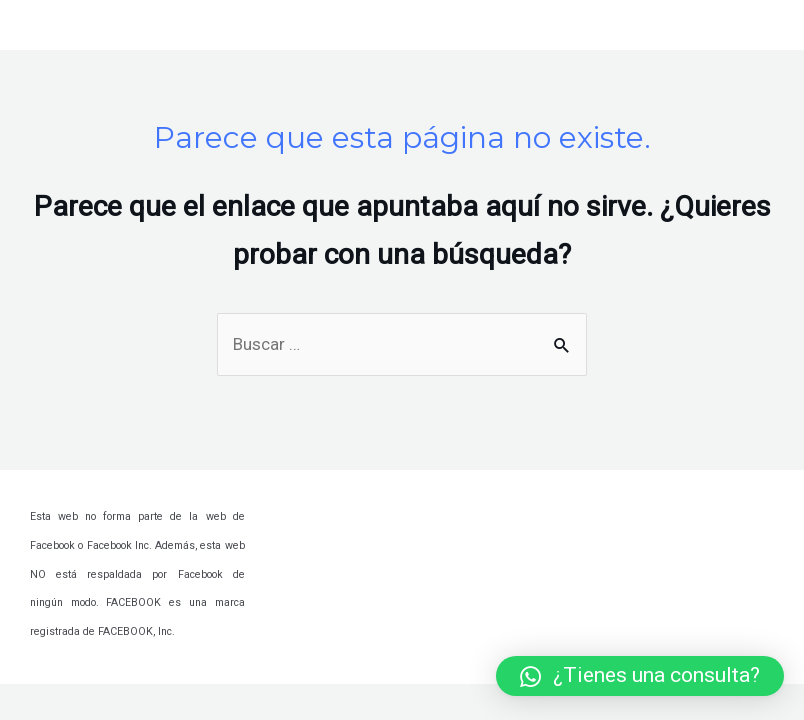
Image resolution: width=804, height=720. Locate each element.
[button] (640, 676)
